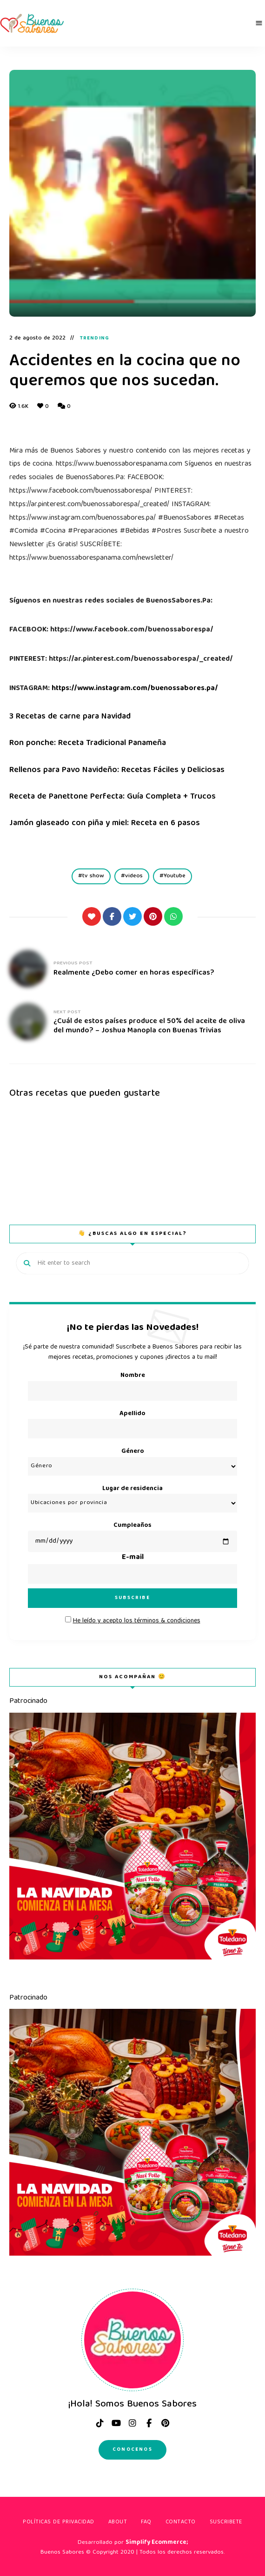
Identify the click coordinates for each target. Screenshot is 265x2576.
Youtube (175, 876)
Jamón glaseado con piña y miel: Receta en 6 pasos (105, 823)
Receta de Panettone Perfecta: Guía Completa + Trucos (112, 797)
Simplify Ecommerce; (157, 2542)
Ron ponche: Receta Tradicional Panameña (88, 743)
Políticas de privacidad (58, 2522)
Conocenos (132, 2449)
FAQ (146, 2522)
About (117, 2522)
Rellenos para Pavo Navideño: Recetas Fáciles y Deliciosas (118, 770)
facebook (149, 2423)
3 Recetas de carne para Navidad (71, 717)
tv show (93, 876)
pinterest (165, 2423)
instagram (132, 2423)
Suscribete (226, 2522)
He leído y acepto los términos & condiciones (136, 1621)
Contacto (181, 2522)
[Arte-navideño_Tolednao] (132, 1958)
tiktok (100, 2423)
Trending (94, 338)
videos (134, 876)
